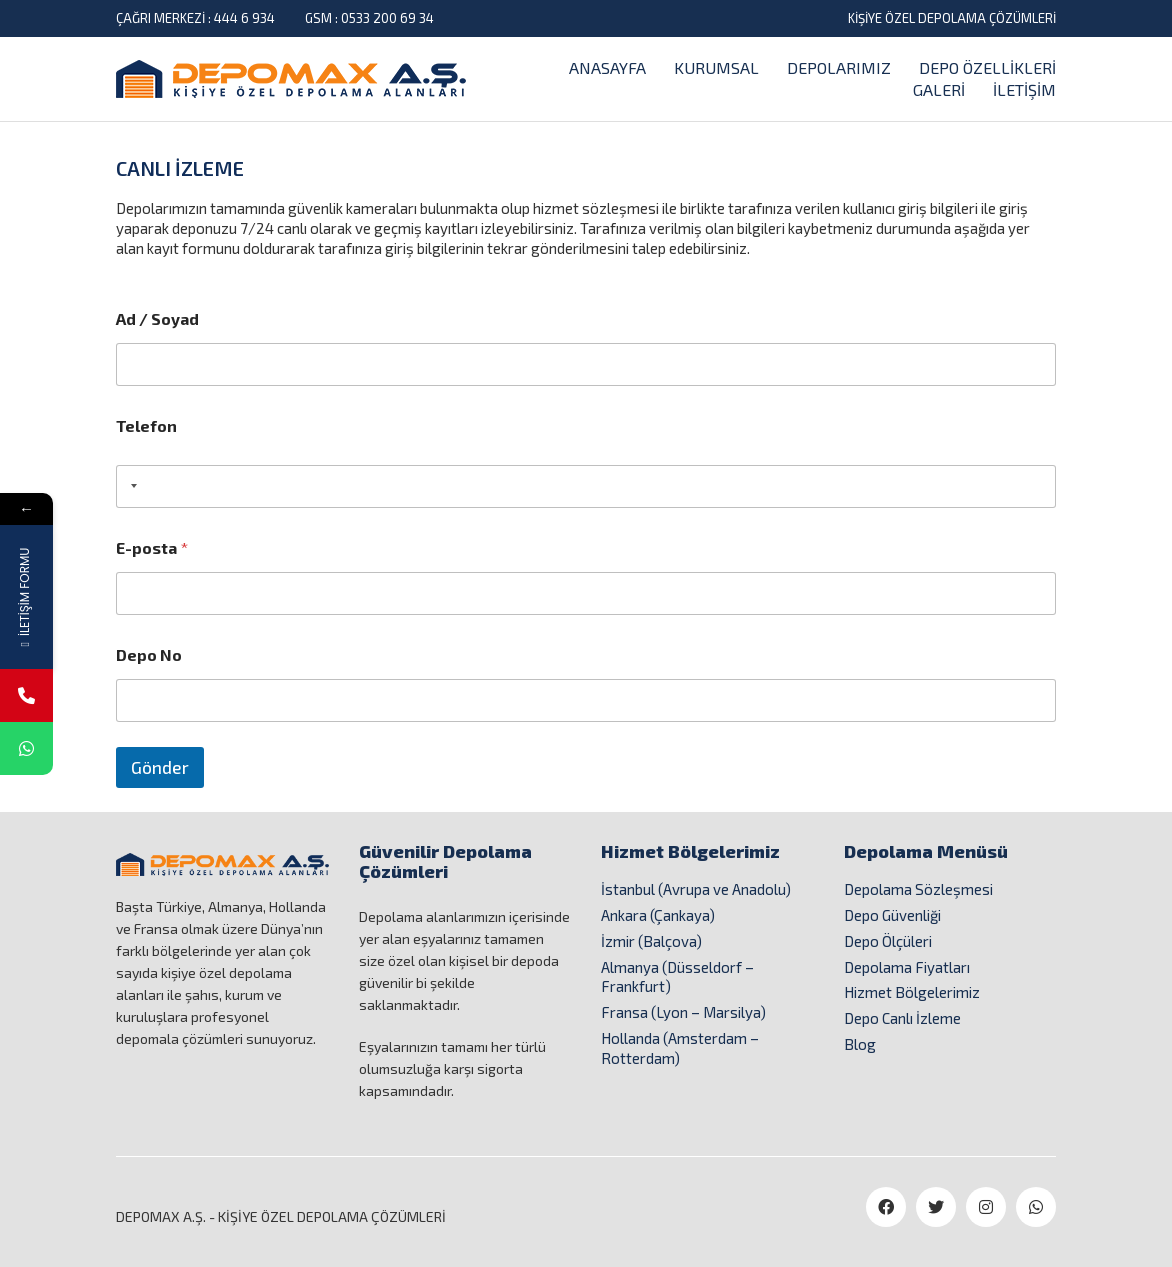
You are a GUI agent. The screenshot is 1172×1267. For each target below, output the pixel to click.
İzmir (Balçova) (651, 941)
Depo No (149, 654)
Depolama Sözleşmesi (918, 889)
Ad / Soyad (157, 318)
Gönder (160, 767)
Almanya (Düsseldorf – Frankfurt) (677, 977)
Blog (860, 1044)
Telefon (146, 425)
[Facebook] (886, 1207)
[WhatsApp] (1036, 1207)
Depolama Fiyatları (907, 967)
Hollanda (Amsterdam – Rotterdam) (680, 1048)
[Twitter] (936, 1207)
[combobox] (130, 486)
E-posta (152, 547)
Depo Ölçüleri (888, 941)
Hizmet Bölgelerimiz (912, 992)
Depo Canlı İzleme (902, 1018)
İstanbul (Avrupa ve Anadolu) (696, 889)
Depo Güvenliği (892, 915)
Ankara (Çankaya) (658, 915)
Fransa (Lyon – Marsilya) (683, 1012)
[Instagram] (986, 1207)
